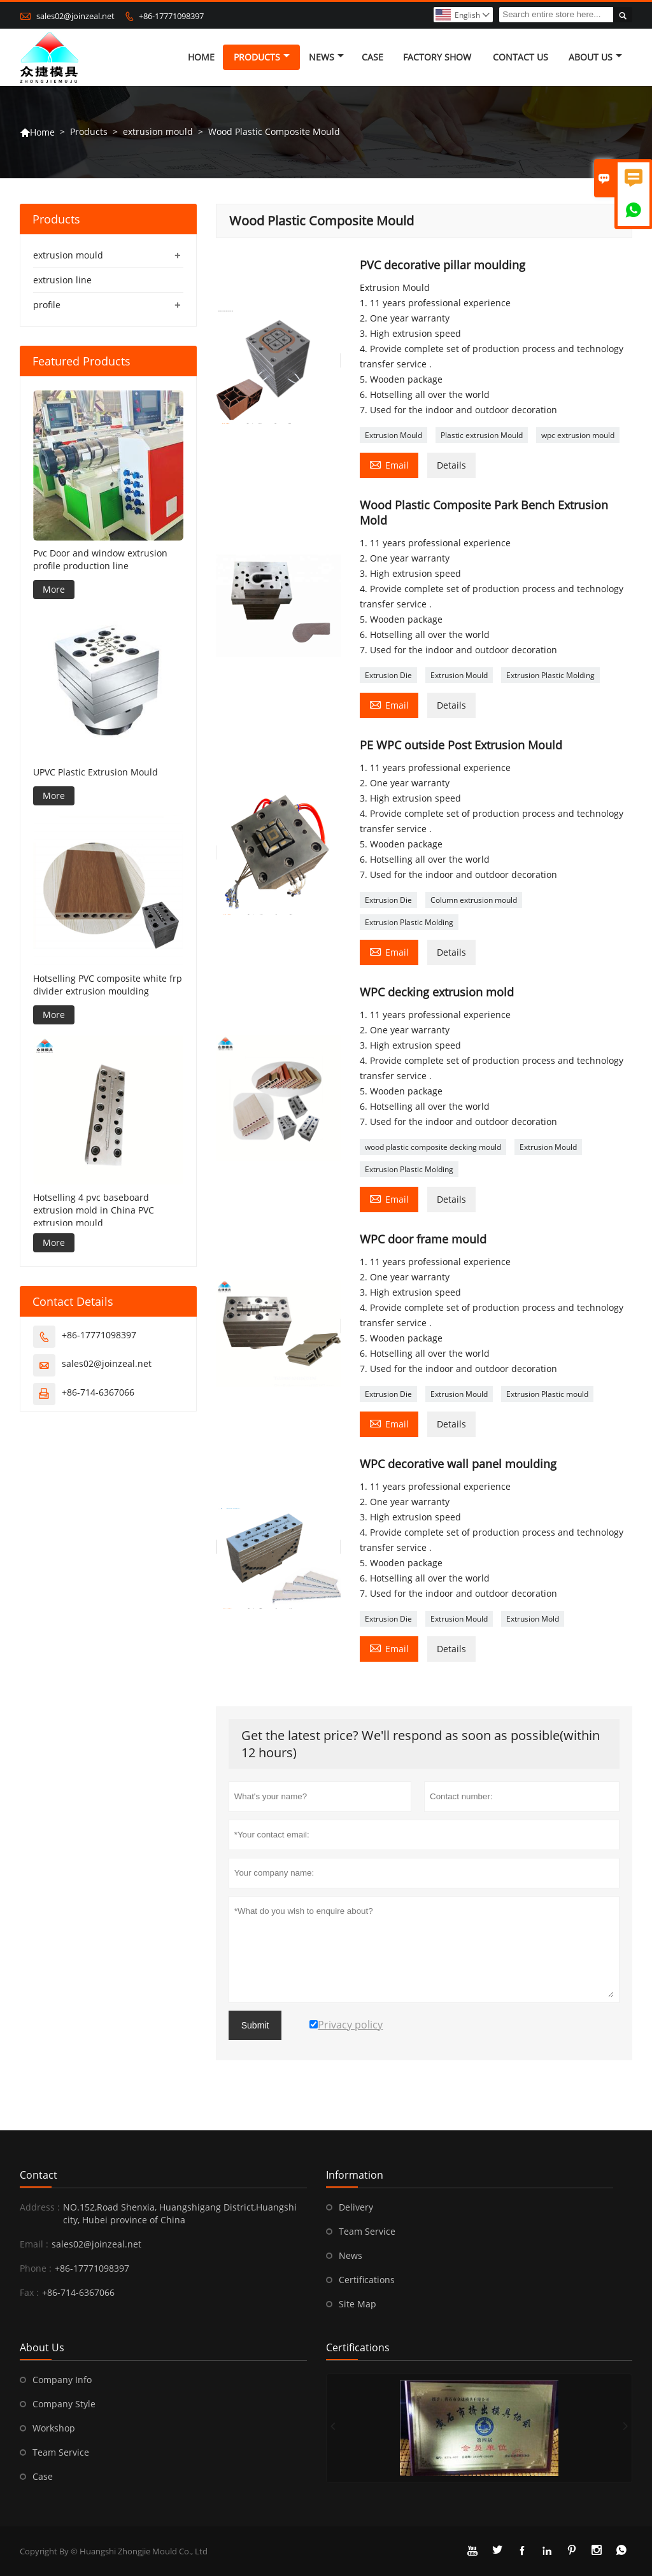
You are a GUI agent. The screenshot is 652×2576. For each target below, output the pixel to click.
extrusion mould (158, 131)
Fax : (29, 2292)
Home (201, 57)
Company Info (62, 2380)
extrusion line (62, 280)
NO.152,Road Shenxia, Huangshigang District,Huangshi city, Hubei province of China (180, 2213)
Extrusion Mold (532, 1618)
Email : (34, 2244)
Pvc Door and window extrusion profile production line (100, 559)
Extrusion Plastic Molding (550, 675)
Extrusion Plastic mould (547, 1394)
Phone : (36, 2268)
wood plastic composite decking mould (433, 1147)
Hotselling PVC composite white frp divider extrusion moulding (107, 984)
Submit (255, 2025)
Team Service (367, 2231)
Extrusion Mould (393, 435)
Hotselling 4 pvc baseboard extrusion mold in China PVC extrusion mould (93, 1210)
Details (451, 465)
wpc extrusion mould (577, 435)
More (54, 589)
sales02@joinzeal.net (75, 16)
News (326, 57)
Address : (40, 2207)
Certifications (367, 2280)
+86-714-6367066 (98, 1392)
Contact (38, 2175)
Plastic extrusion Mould (482, 435)
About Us (595, 57)
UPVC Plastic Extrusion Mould (95, 772)
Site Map (357, 2304)
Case (372, 57)
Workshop (53, 2428)
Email (389, 464)
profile (46, 305)
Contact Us (520, 57)
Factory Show (437, 57)
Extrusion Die (388, 675)
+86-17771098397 (171, 16)
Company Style (64, 2404)
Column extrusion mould (473, 900)
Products (262, 57)
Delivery (356, 2207)
